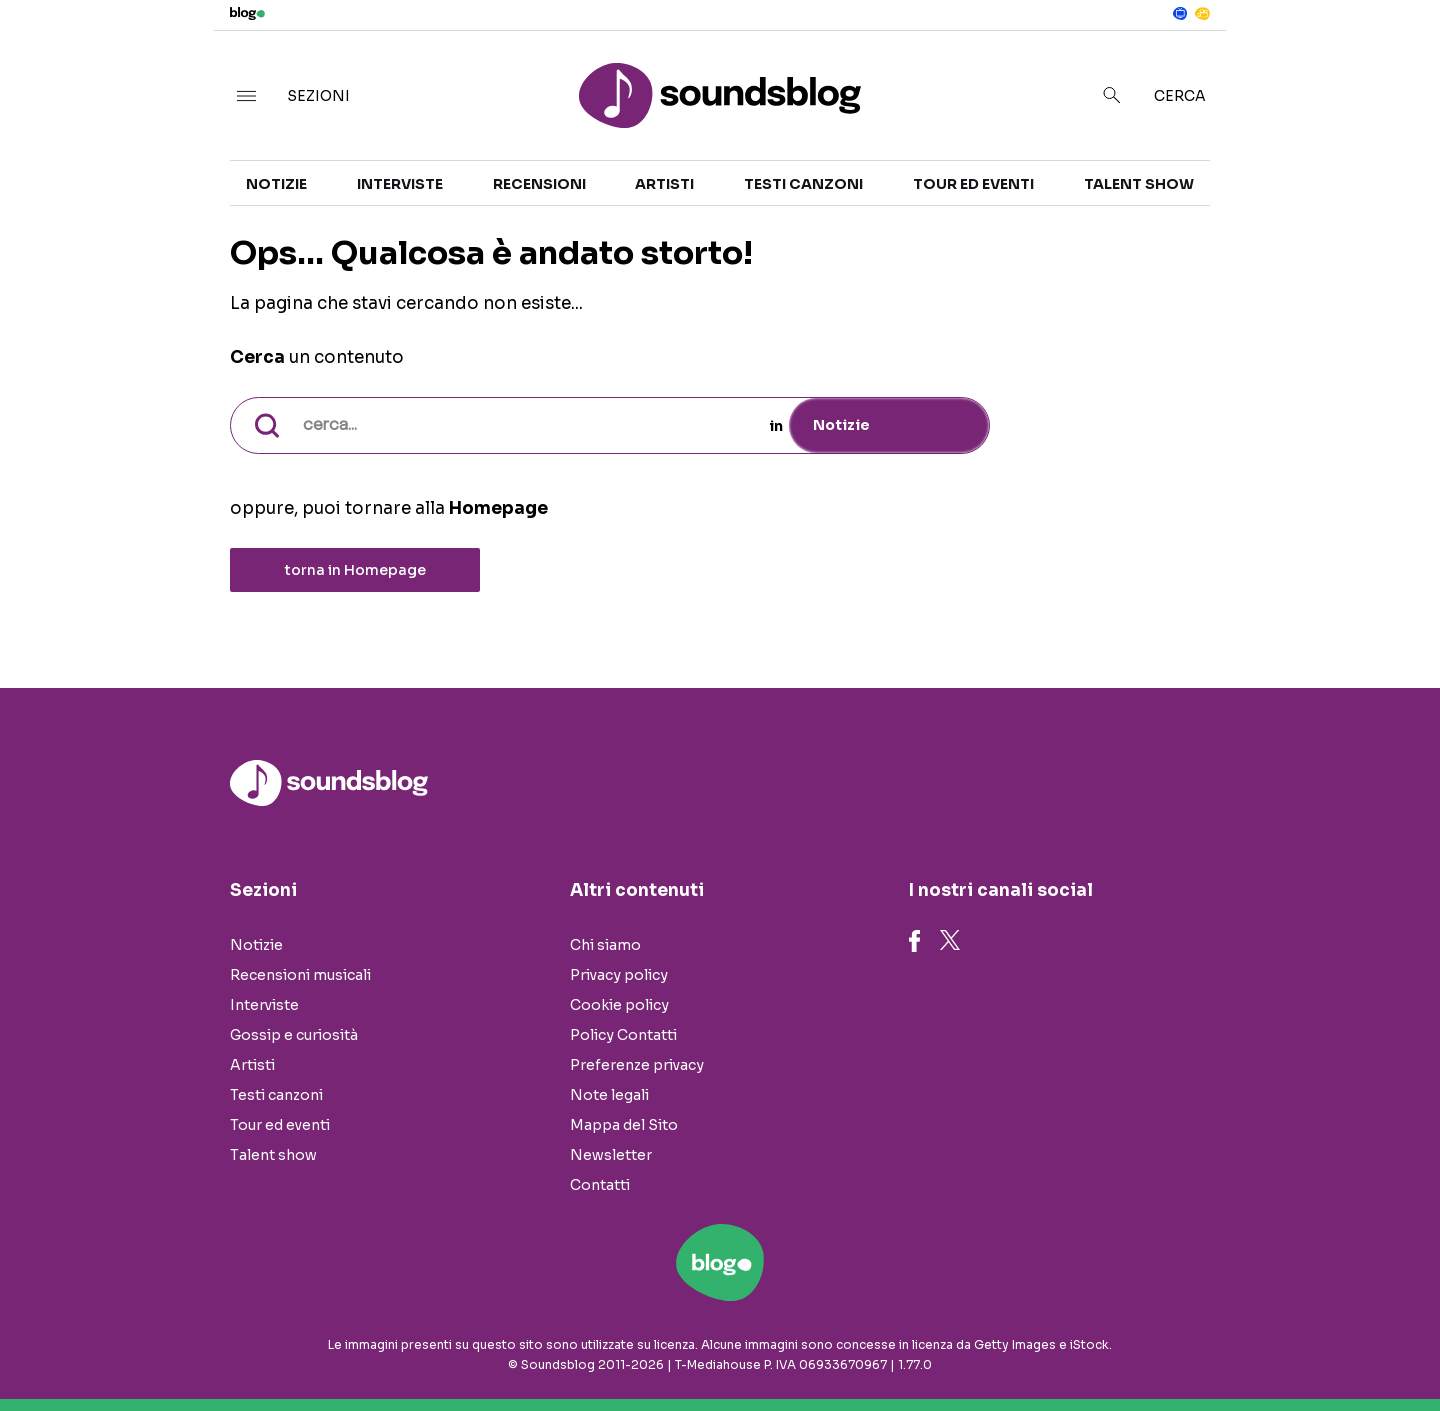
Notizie (276, 184)
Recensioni (539, 184)
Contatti (600, 1185)
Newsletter (611, 1155)
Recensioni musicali (300, 975)
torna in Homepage (355, 570)
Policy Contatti (623, 1035)
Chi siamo (605, 945)
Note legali (609, 1095)
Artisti (664, 184)
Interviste (400, 184)
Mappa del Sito (624, 1125)
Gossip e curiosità (294, 1035)
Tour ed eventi (973, 184)
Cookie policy (619, 1005)
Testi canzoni (803, 184)
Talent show (1139, 184)
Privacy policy (619, 975)
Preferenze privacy (637, 1065)
